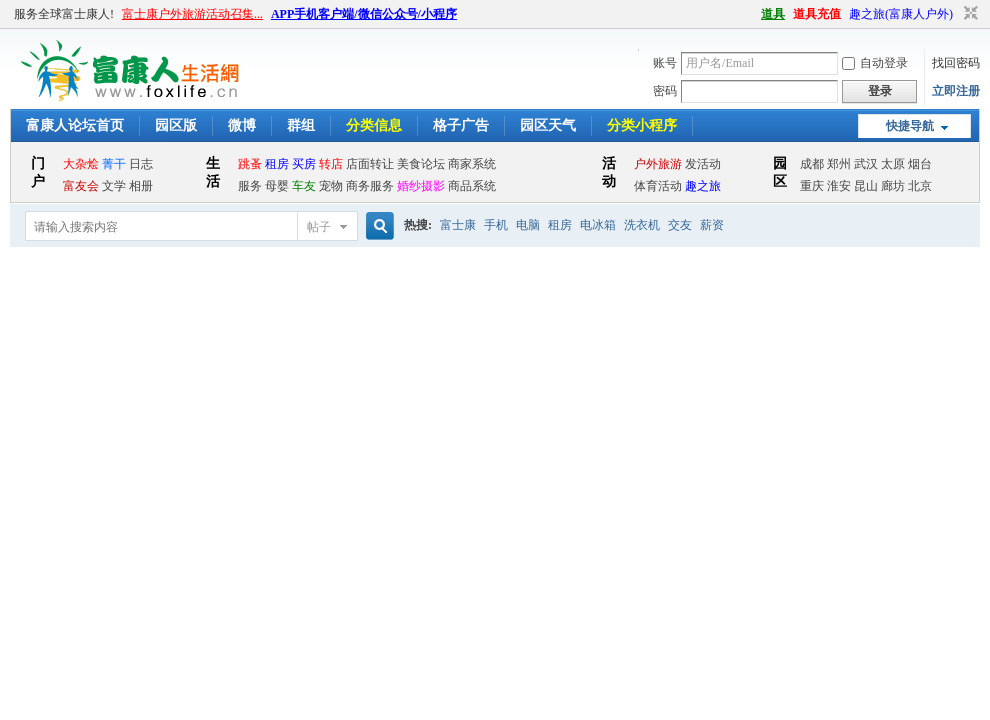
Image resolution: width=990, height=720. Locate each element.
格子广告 (461, 125)
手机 (496, 225)
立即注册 (956, 91)
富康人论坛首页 (75, 125)
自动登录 (875, 63)
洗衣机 (642, 225)
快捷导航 (910, 126)
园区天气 (548, 125)
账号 (665, 63)
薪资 (712, 225)
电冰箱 (598, 225)
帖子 (319, 227)
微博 (242, 125)
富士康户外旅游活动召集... (192, 14)
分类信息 (374, 125)
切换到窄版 (968, 14)
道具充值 (817, 14)
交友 (680, 225)
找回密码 (956, 63)
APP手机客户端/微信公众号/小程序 (364, 14)
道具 (773, 14)
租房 (560, 225)
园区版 (176, 125)
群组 (301, 125)
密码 (665, 91)
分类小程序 (642, 125)
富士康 (458, 225)
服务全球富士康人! (64, 14)
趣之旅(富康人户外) (901, 14)
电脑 (528, 225)
